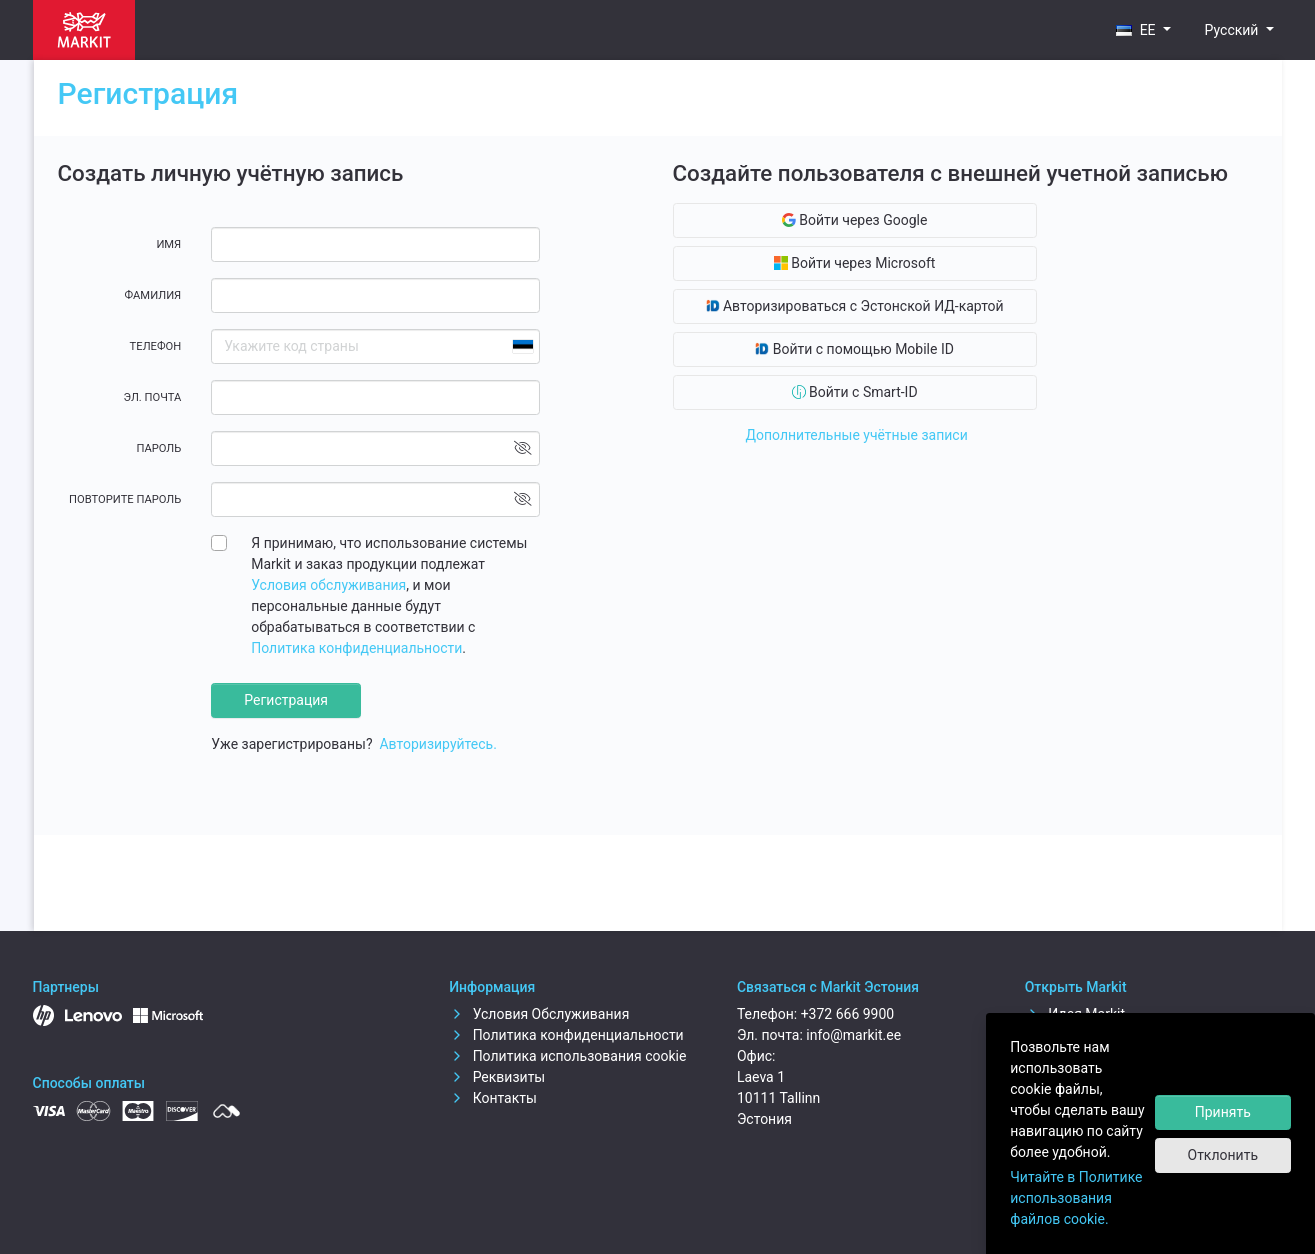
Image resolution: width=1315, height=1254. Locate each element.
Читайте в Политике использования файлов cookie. (1076, 1198)
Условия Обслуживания (539, 1014)
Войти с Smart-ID (855, 392)
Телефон (156, 346)
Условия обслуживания (328, 585)
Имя (168, 244)
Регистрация (286, 700)
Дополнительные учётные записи (856, 435)
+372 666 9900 (848, 1014)
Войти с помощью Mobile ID (854, 349)
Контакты (493, 1098)
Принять (1223, 1112)
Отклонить (1223, 1155)
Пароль (158, 448)
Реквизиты (497, 1077)
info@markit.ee (853, 1035)
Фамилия (152, 295)
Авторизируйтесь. (437, 744)
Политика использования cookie (567, 1056)
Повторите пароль (125, 499)
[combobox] (522, 346)
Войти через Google (855, 220)
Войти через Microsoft (855, 263)
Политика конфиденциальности (356, 648)
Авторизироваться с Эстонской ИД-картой (855, 306)
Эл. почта (152, 397)
